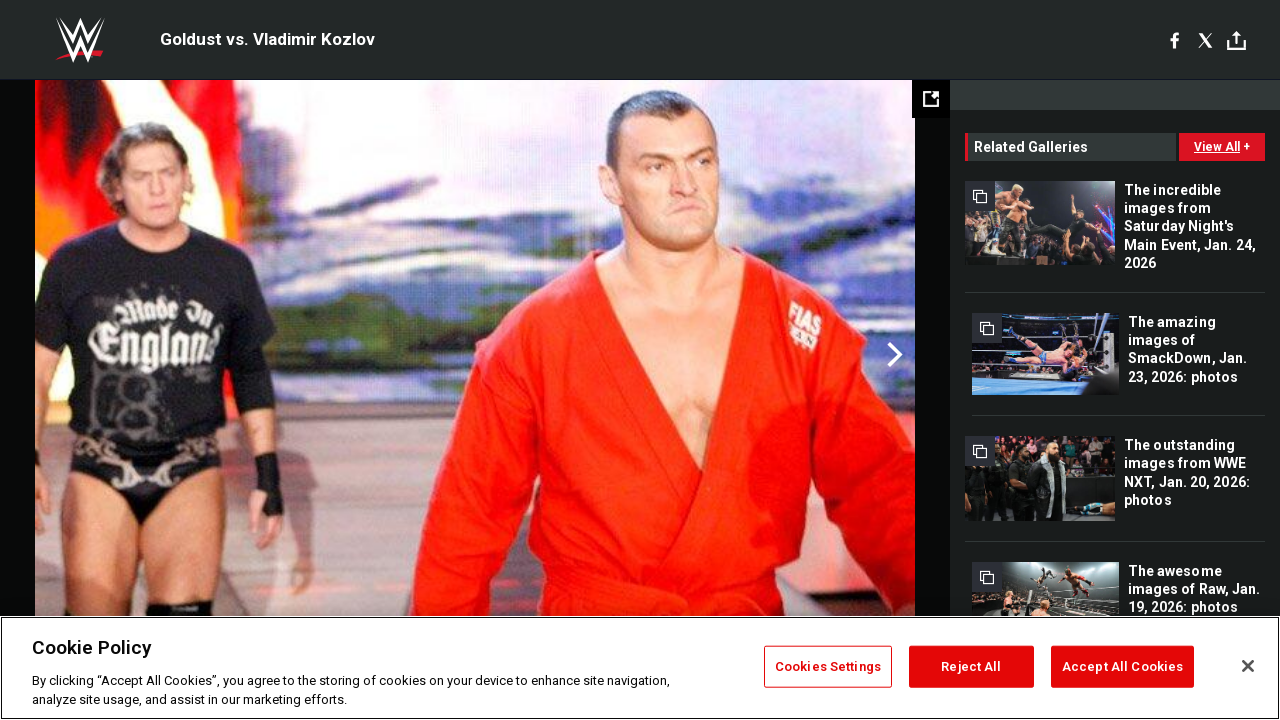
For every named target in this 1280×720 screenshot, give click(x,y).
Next (892, 355)
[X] (1205, 40)
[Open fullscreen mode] (931, 99)
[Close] (1248, 666)
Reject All (971, 666)
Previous (57, 355)
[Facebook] (1174, 40)
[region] (640, 668)
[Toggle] (1236, 40)
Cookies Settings (828, 666)
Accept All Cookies (1122, 666)
